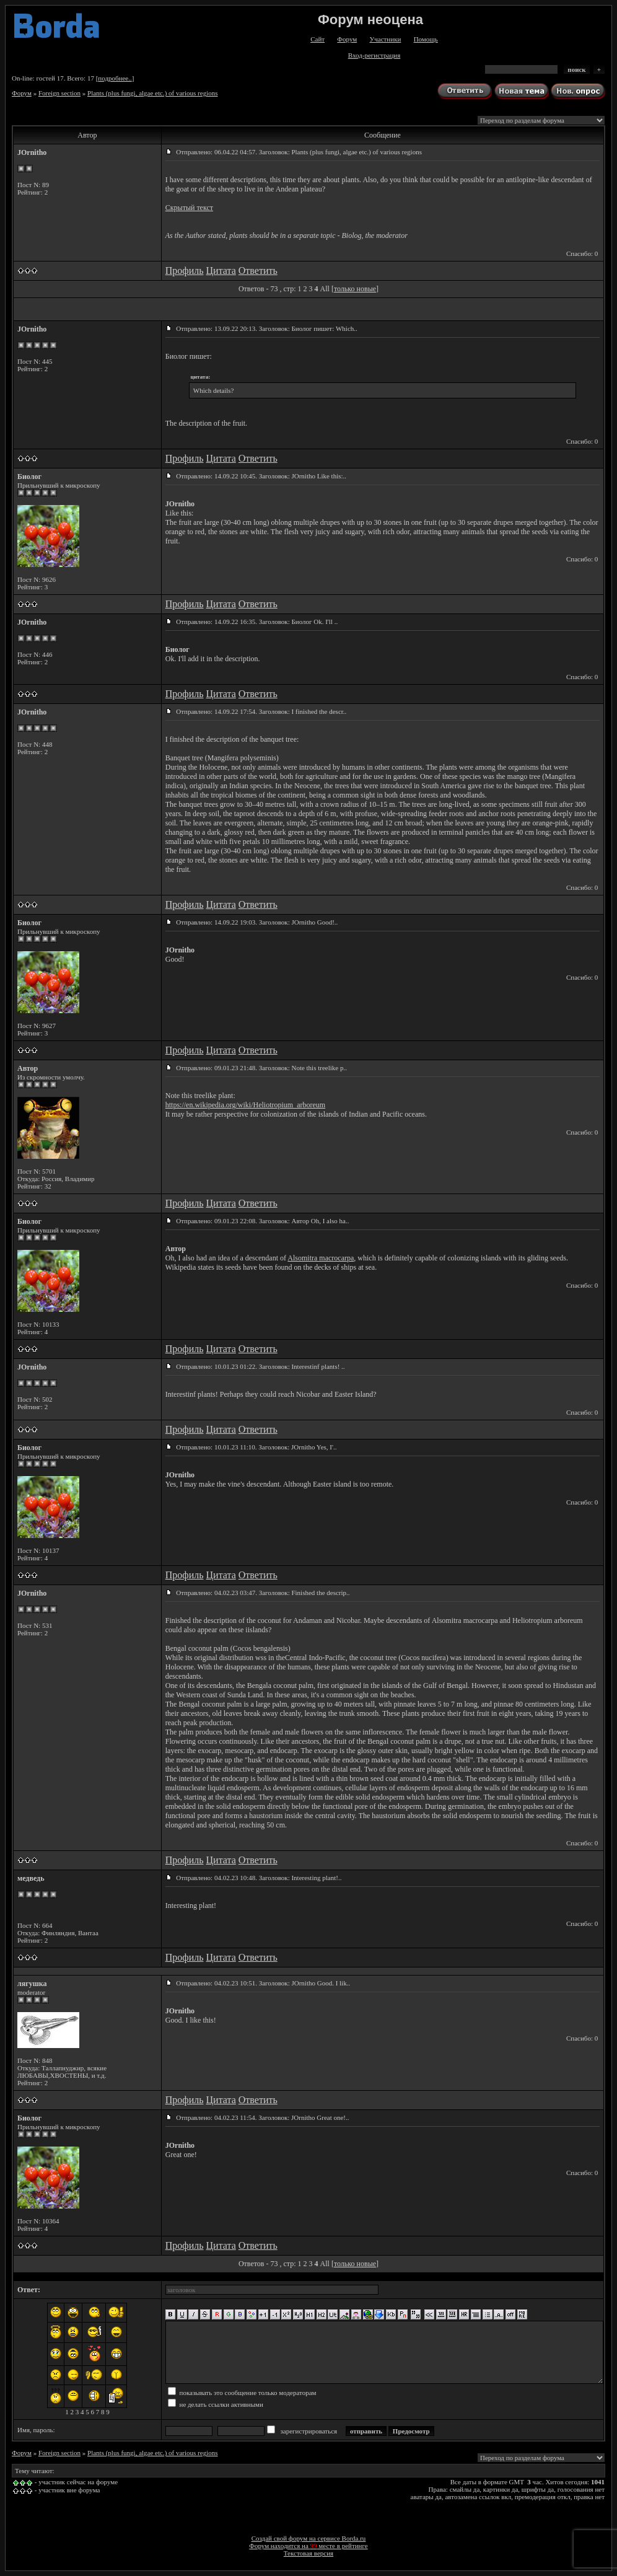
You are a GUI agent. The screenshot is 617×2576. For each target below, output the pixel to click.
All (325, 288)
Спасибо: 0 (582, 253)
